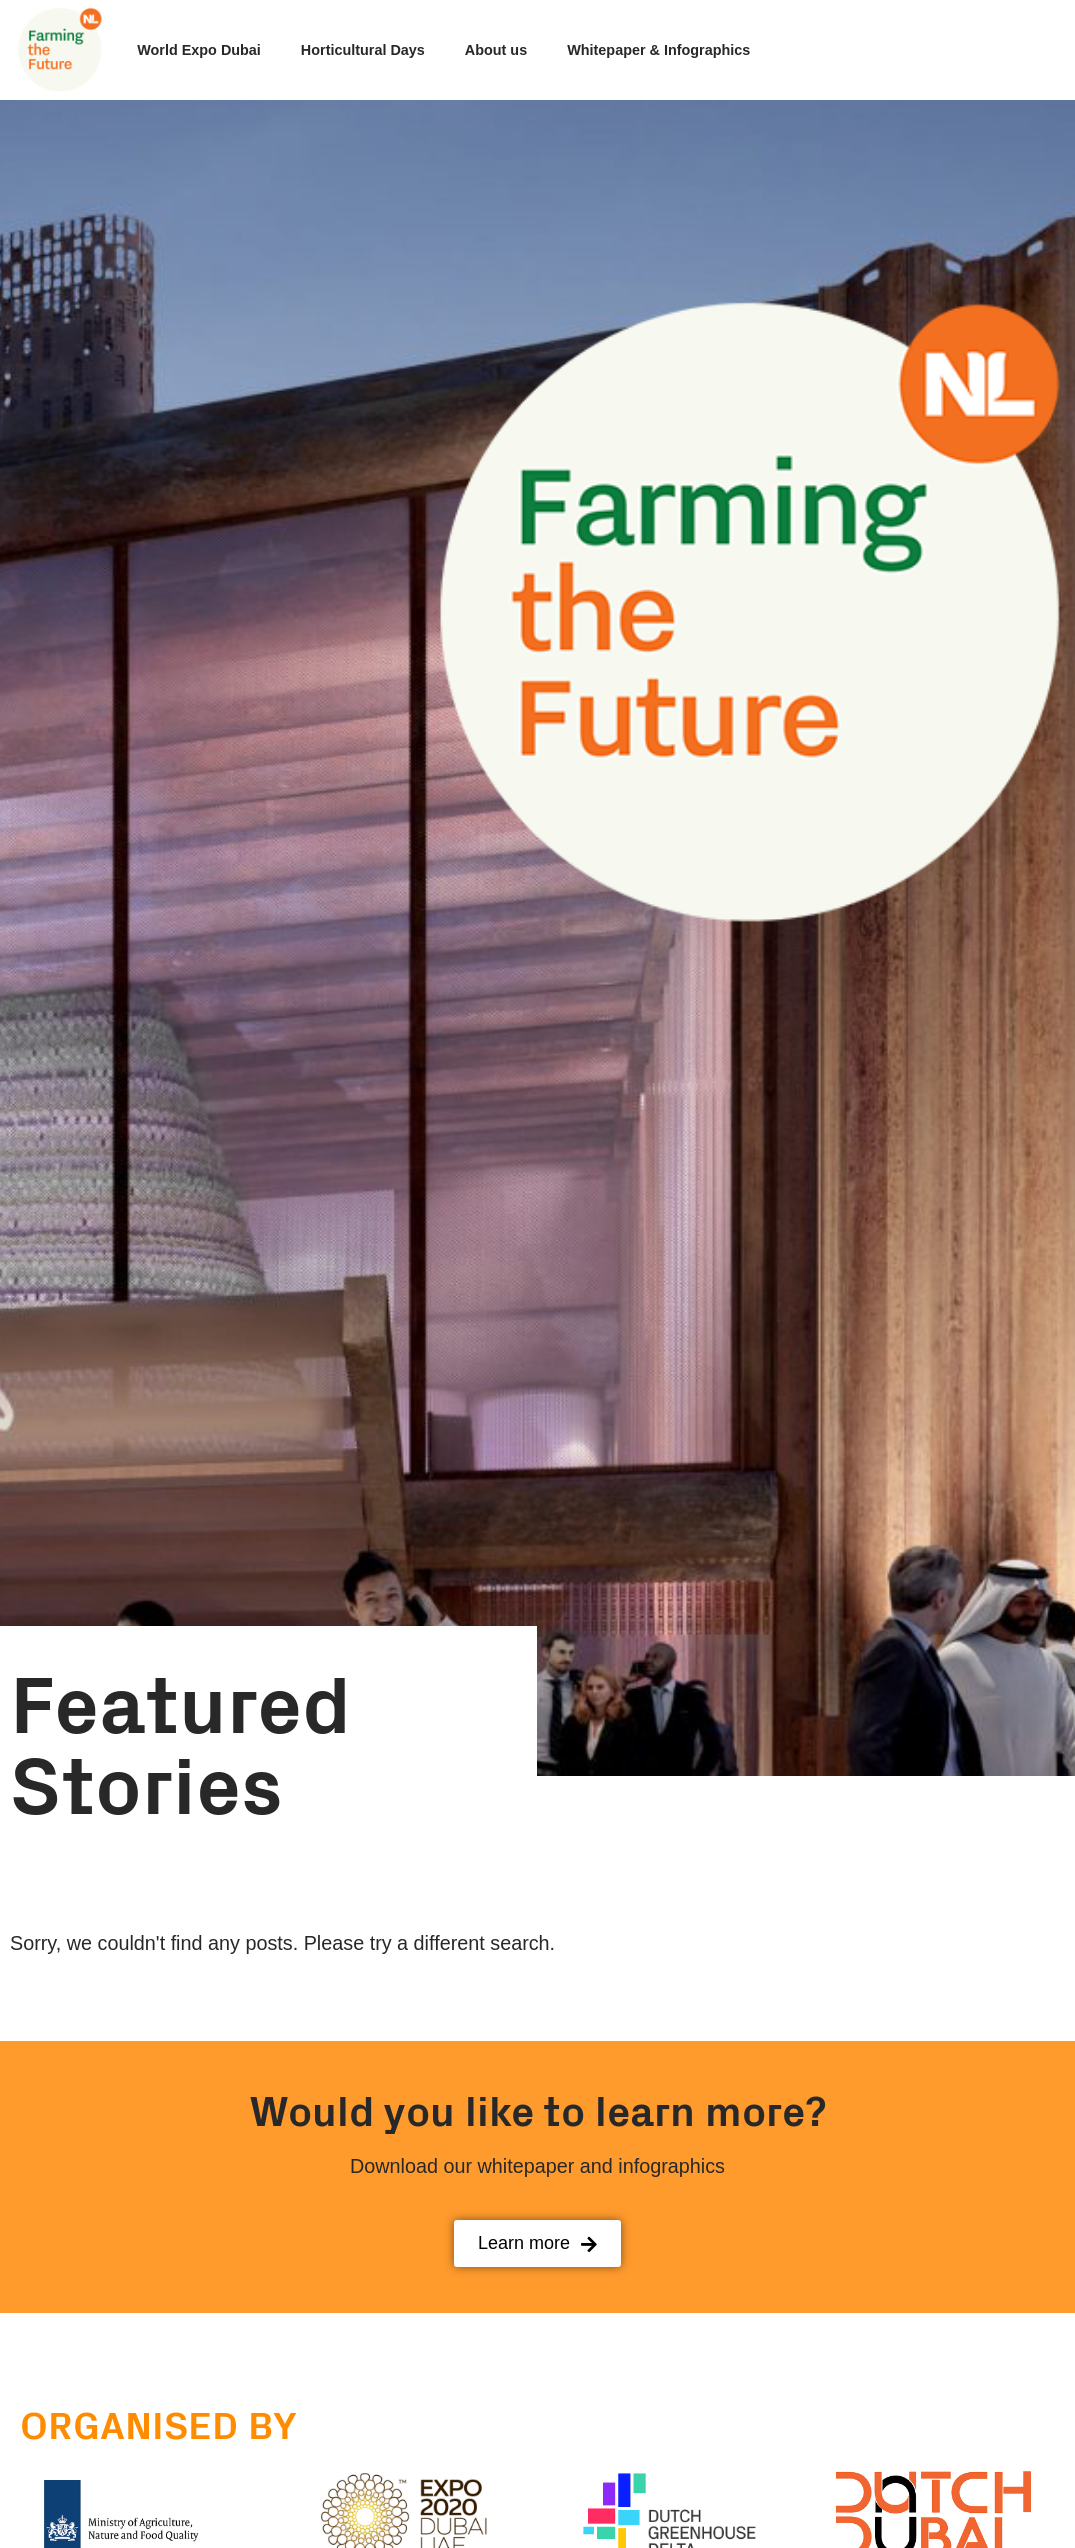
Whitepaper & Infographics (658, 50)
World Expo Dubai (199, 50)
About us (496, 50)
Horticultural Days (363, 50)
